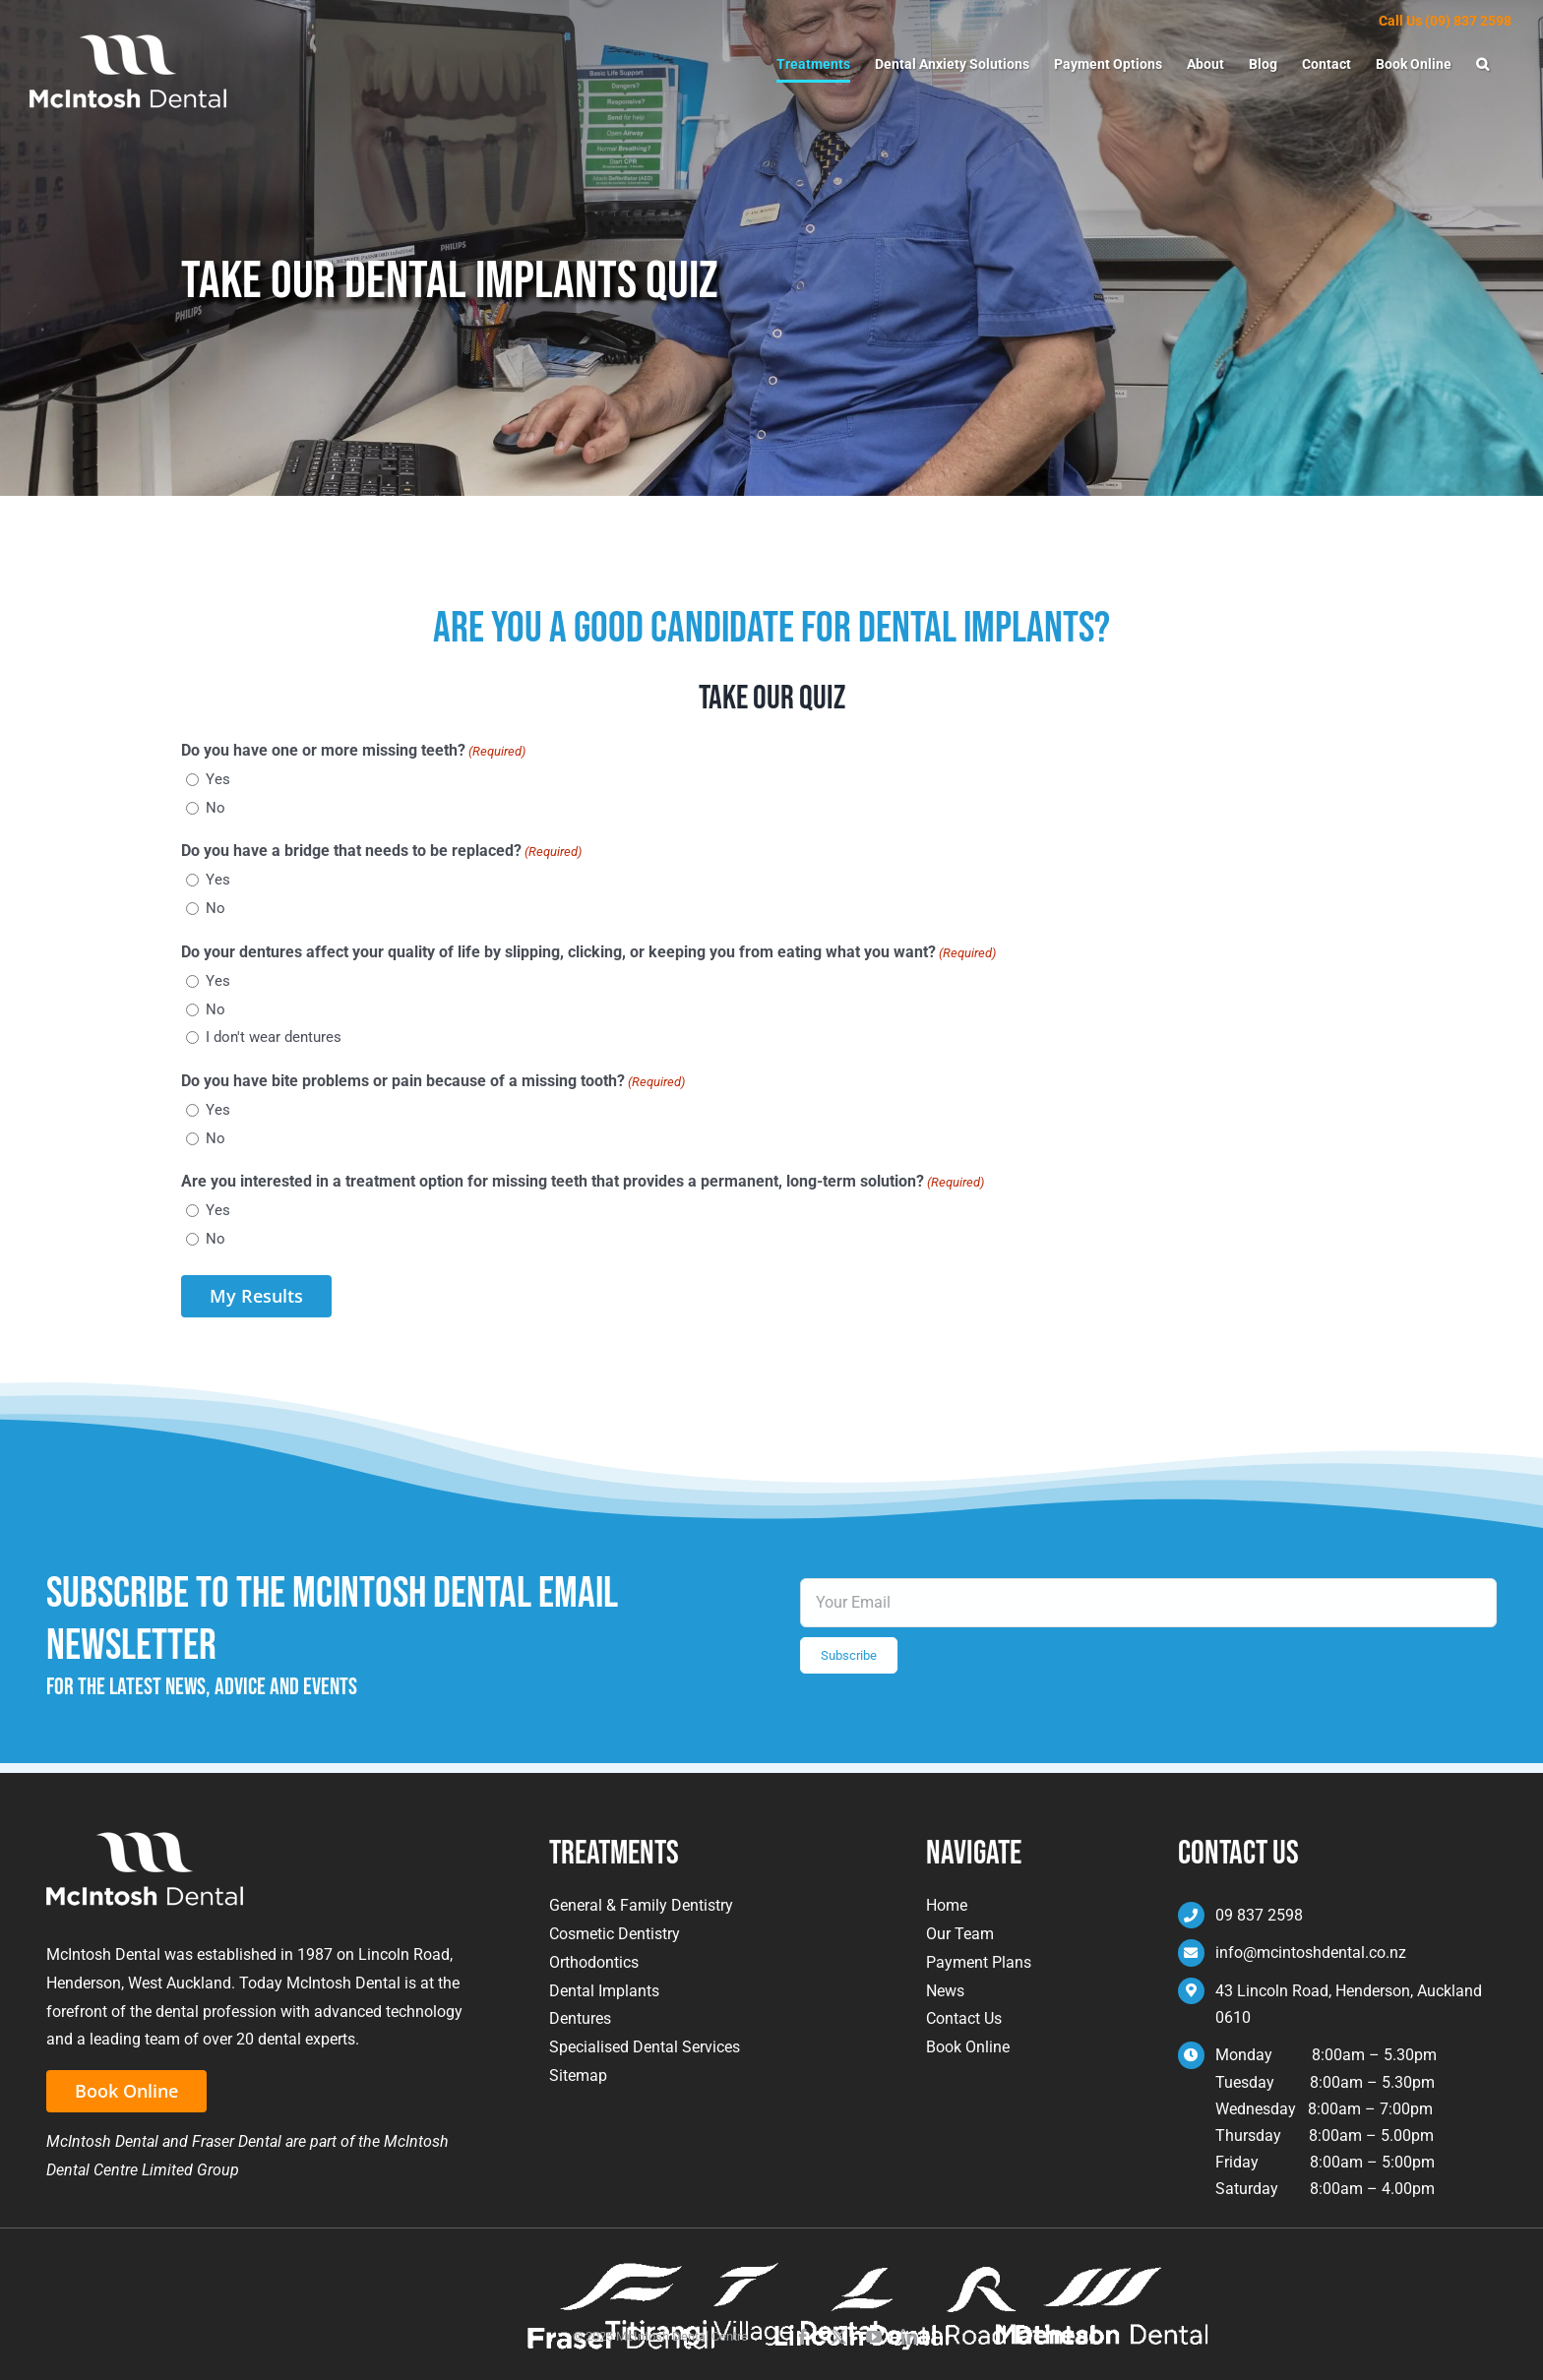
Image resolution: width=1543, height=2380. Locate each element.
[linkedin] (909, 2337)
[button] (1482, 63)
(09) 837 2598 (1468, 21)
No (215, 808)
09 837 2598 (1259, 1915)
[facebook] (803, 2337)
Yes (218, 779)
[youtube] (874, 2337)
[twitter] (838, 2337)
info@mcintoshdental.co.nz (1310, 1952)
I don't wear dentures (273, 1037)
